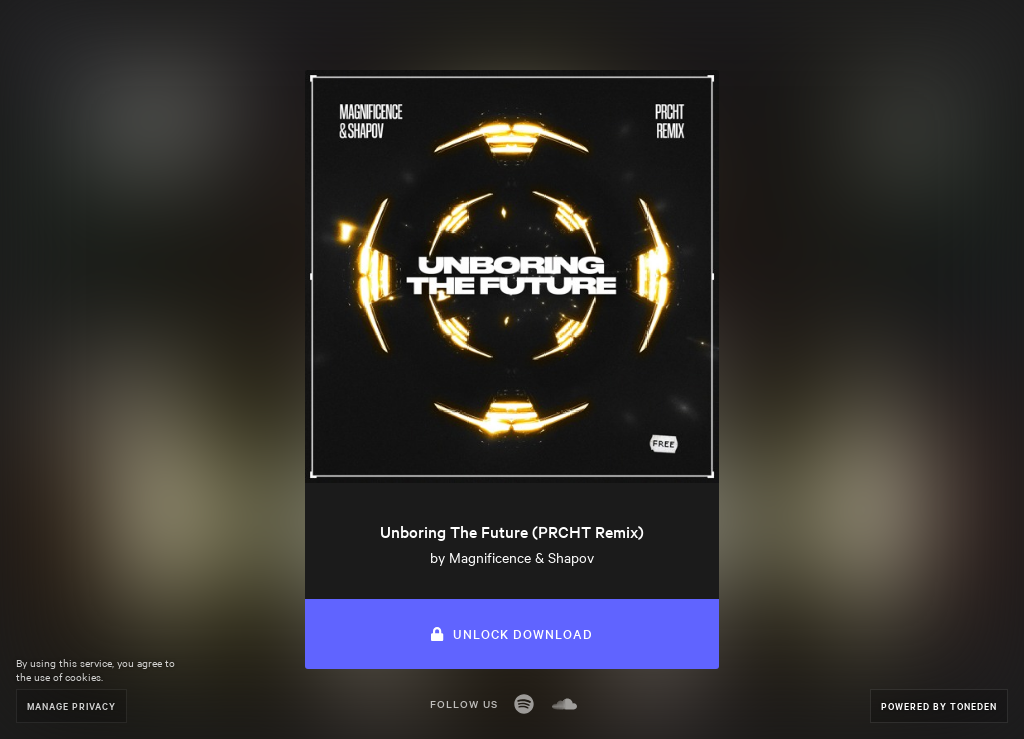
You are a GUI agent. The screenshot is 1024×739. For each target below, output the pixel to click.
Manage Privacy (71, 705)
